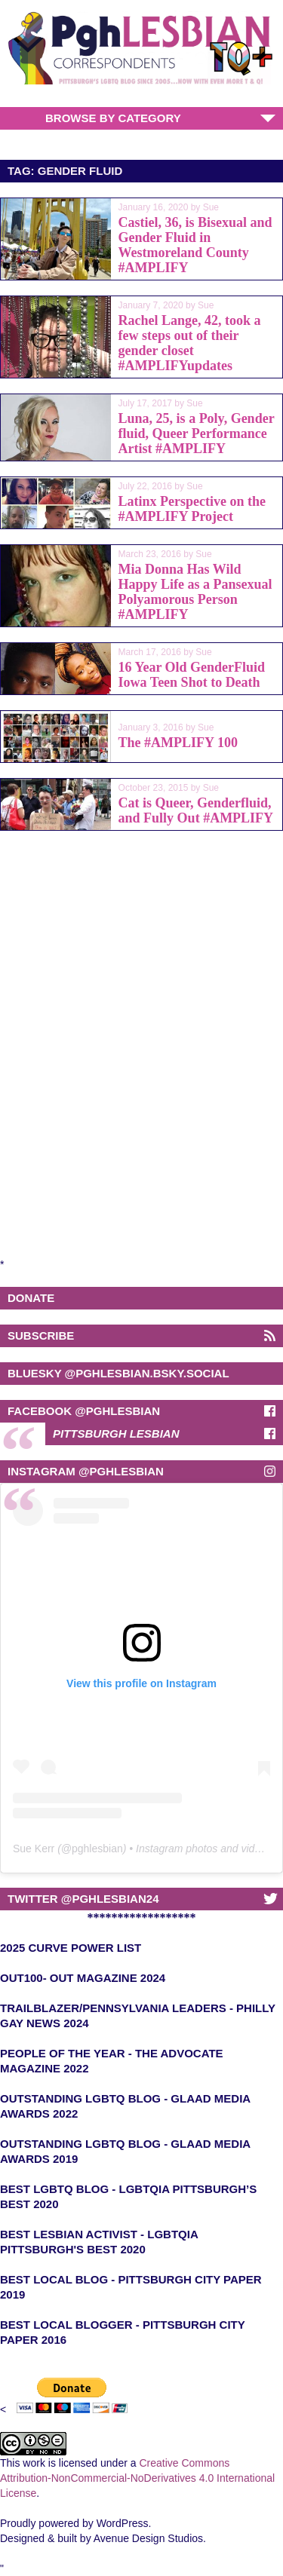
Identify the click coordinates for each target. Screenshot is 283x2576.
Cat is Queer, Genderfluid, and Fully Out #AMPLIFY (196, 810)
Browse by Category (113, 118)
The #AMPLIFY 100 (178, 742)
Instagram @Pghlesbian (86, 1471)
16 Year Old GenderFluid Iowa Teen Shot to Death (192, 675)
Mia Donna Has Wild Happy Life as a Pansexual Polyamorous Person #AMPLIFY (195, 592)
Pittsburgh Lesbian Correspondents (116, 1436)
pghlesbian (97, 1848)
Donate (31, 1297)
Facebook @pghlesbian (84, 1410)
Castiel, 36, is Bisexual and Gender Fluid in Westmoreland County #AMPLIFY (195, 245)
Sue (211, 207)
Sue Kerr (33, 1848)
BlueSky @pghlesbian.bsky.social (118, 1373)
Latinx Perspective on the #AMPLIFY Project (192, 509)
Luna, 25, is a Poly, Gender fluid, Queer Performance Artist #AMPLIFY (196, 433)
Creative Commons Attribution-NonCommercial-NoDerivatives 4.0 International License (137, 2478)
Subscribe (41, 1335)
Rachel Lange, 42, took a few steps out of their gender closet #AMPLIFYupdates (189, 343)
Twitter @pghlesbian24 (83, 1898)
